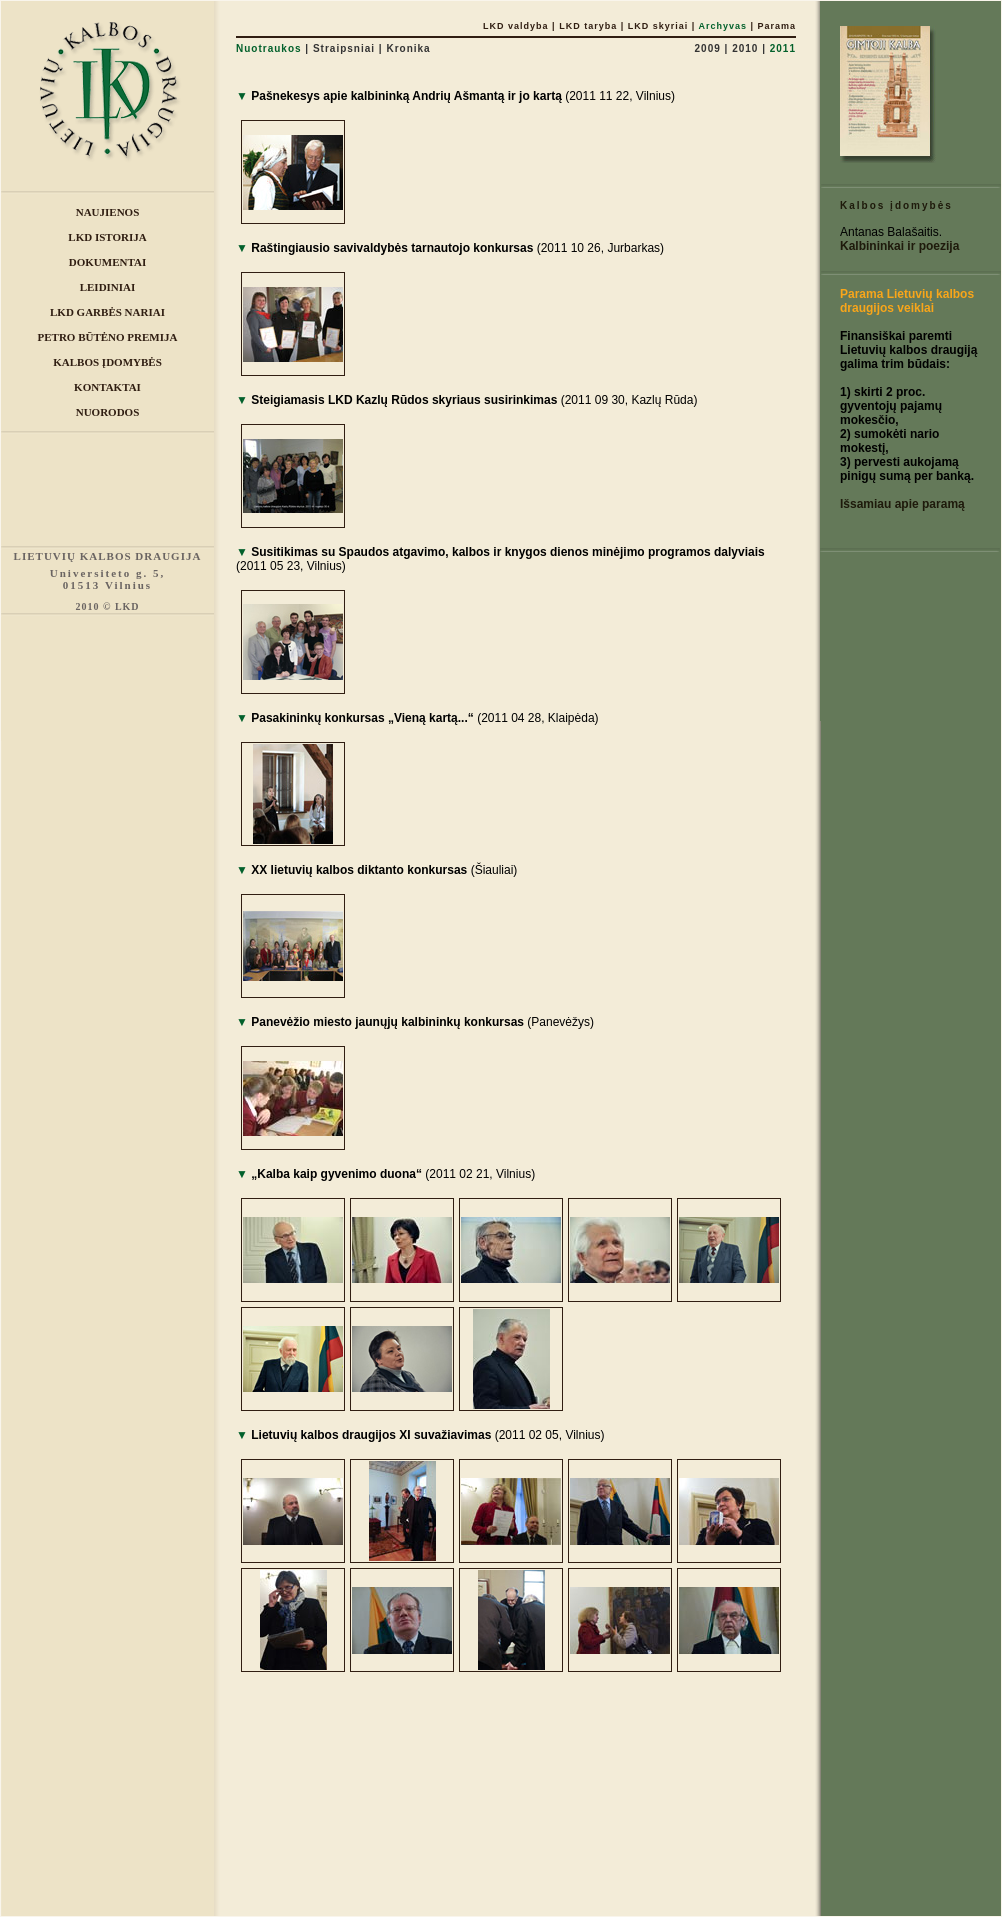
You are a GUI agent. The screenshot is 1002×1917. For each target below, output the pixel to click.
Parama (776, 26)
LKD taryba (588, 26)
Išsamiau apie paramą (902, 504)
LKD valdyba (516, 26)
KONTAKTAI (107, 387)
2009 (708, 48)
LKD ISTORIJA (107, 237)
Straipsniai (344, 48)
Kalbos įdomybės (896, 205)
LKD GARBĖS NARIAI (107, 312)
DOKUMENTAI (107, 262)
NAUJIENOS (108, 212)
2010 (745, 48)
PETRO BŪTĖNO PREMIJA (108, 337)
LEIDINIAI (108, 287)
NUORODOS (108, 412)
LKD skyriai (658, 26)
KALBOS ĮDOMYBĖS (107, 362)
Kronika (408, 48)
